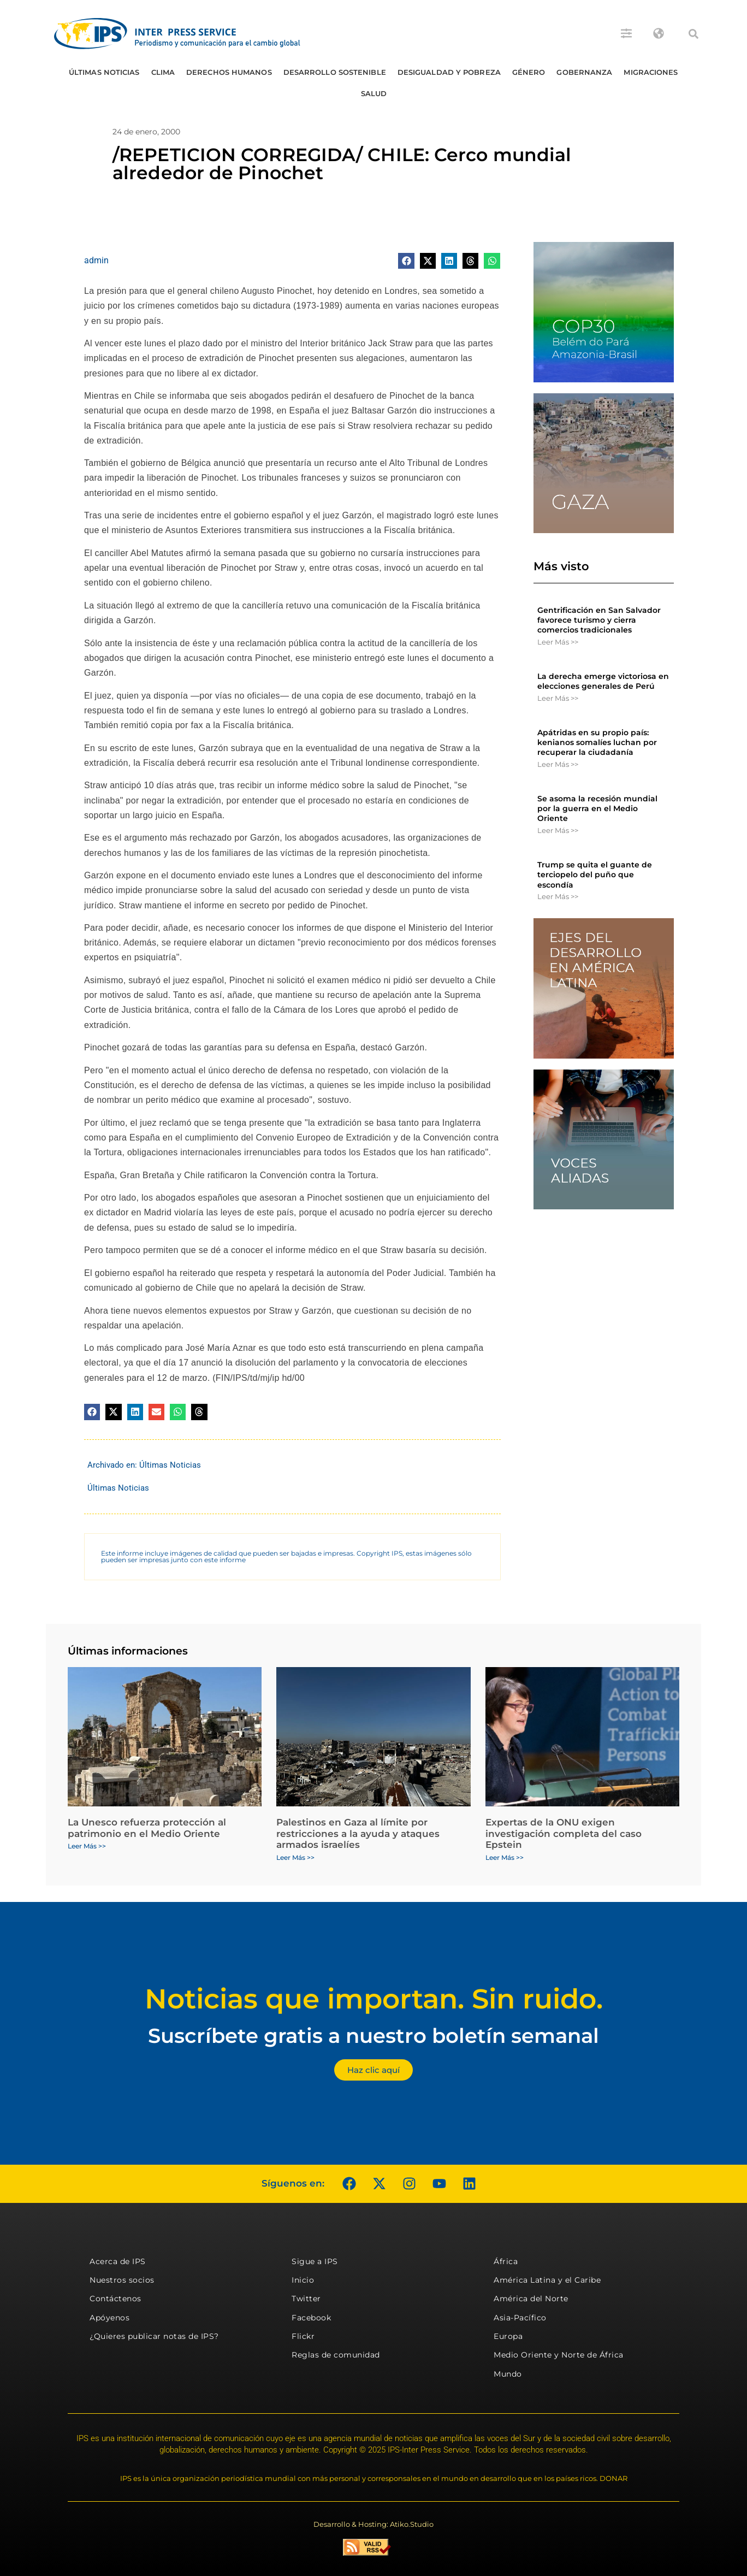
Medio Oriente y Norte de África (559, 2355)
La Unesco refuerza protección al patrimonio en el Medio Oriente (147, 1828)
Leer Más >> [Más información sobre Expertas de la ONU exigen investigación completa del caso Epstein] (504, 1857)
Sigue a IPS (315, 2261)
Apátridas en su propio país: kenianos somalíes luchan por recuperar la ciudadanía (597, 742)
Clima (163, 72)
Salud (374, 93)
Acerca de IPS (118, 2261)
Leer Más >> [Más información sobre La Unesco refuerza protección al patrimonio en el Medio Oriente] (87, 1846)
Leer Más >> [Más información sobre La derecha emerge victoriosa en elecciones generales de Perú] (557, 698)
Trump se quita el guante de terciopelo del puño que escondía (594, 874)
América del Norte (531, 2298)
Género (529, 72)
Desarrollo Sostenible (334, 72)
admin (96, 260)
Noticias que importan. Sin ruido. (374, 1999)
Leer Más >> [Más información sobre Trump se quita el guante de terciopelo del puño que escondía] (557, 896)
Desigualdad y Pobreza (449, 72)
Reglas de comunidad (336, 2355)
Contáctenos (115, 2298)
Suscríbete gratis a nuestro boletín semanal (373, 2035)
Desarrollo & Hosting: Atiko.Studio (373, 2524)
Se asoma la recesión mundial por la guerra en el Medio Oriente (597, 808)
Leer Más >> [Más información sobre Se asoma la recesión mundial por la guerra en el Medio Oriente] (557, 830)
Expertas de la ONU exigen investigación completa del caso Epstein (563, 1833)
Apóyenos (109, 2318)
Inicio (303, 2280)
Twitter (306, 2298)
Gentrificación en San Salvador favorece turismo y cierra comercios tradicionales (599, 620)
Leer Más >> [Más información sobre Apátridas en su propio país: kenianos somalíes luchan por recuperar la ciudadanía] (557, 764)
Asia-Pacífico (520, 2318)
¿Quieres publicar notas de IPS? (154, 2336)
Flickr (303, 2336)
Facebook (311, 2318)
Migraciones (651, 72)
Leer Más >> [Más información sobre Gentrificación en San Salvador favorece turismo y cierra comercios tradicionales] (557, 641)
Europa (508, 2336)
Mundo (508, 2374)
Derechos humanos (229, 72)
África (506, 2261)
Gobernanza (584, 72)
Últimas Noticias (104, 72)
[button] (693, 34)
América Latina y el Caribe (547, 2280)
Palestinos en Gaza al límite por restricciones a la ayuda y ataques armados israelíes (358, 1833)
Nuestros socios (122, 2280)
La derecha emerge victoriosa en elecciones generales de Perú (603, 681)
